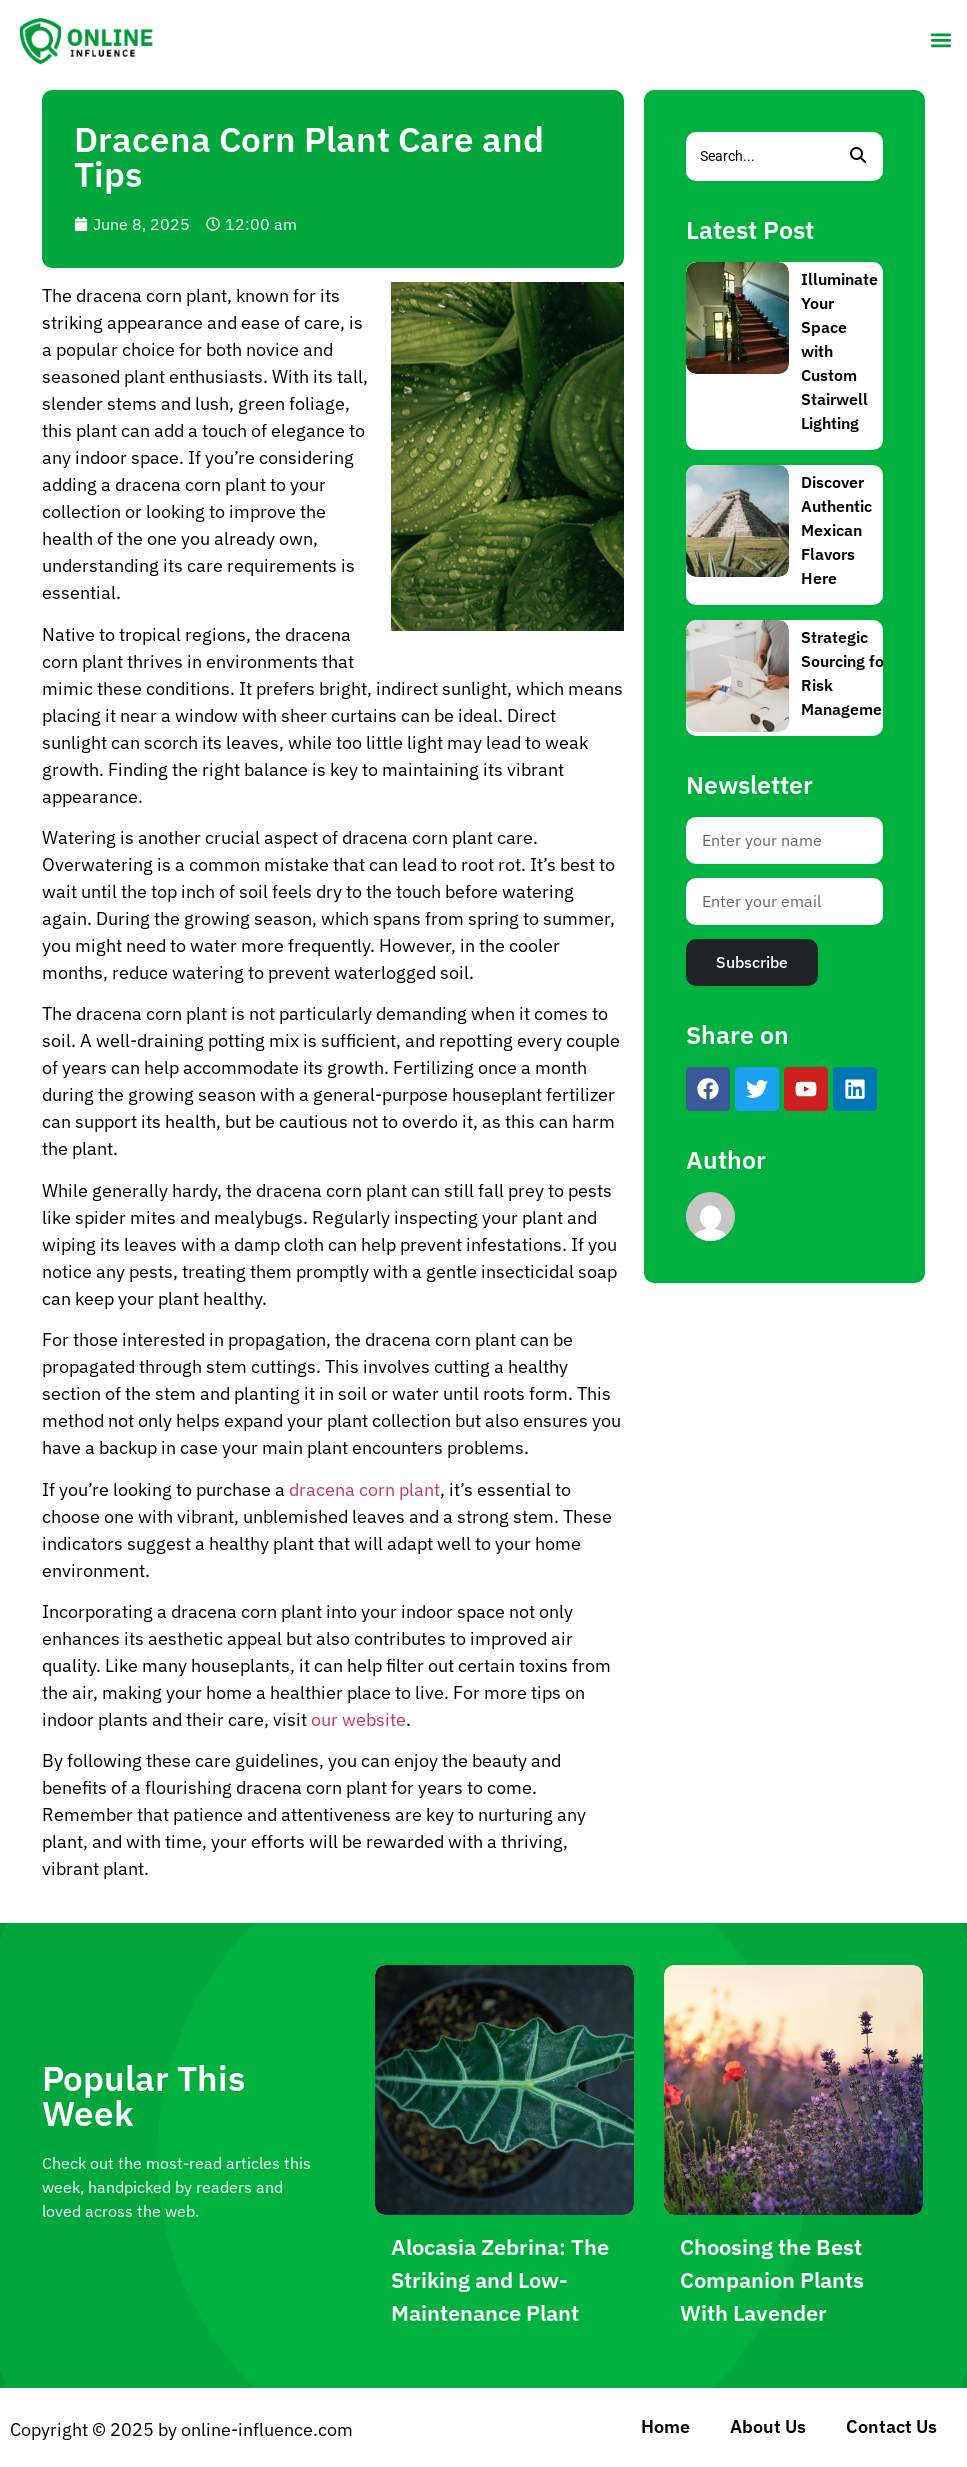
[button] (940, 39)
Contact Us (891, 2426)
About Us (768, 2426)
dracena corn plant (364, 1489)
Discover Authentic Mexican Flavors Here (836, 530)
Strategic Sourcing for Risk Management (849, 673)
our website (358, 1719)
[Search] (759, 156)
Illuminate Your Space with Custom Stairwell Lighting (839, 351)
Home (665, 2426)
